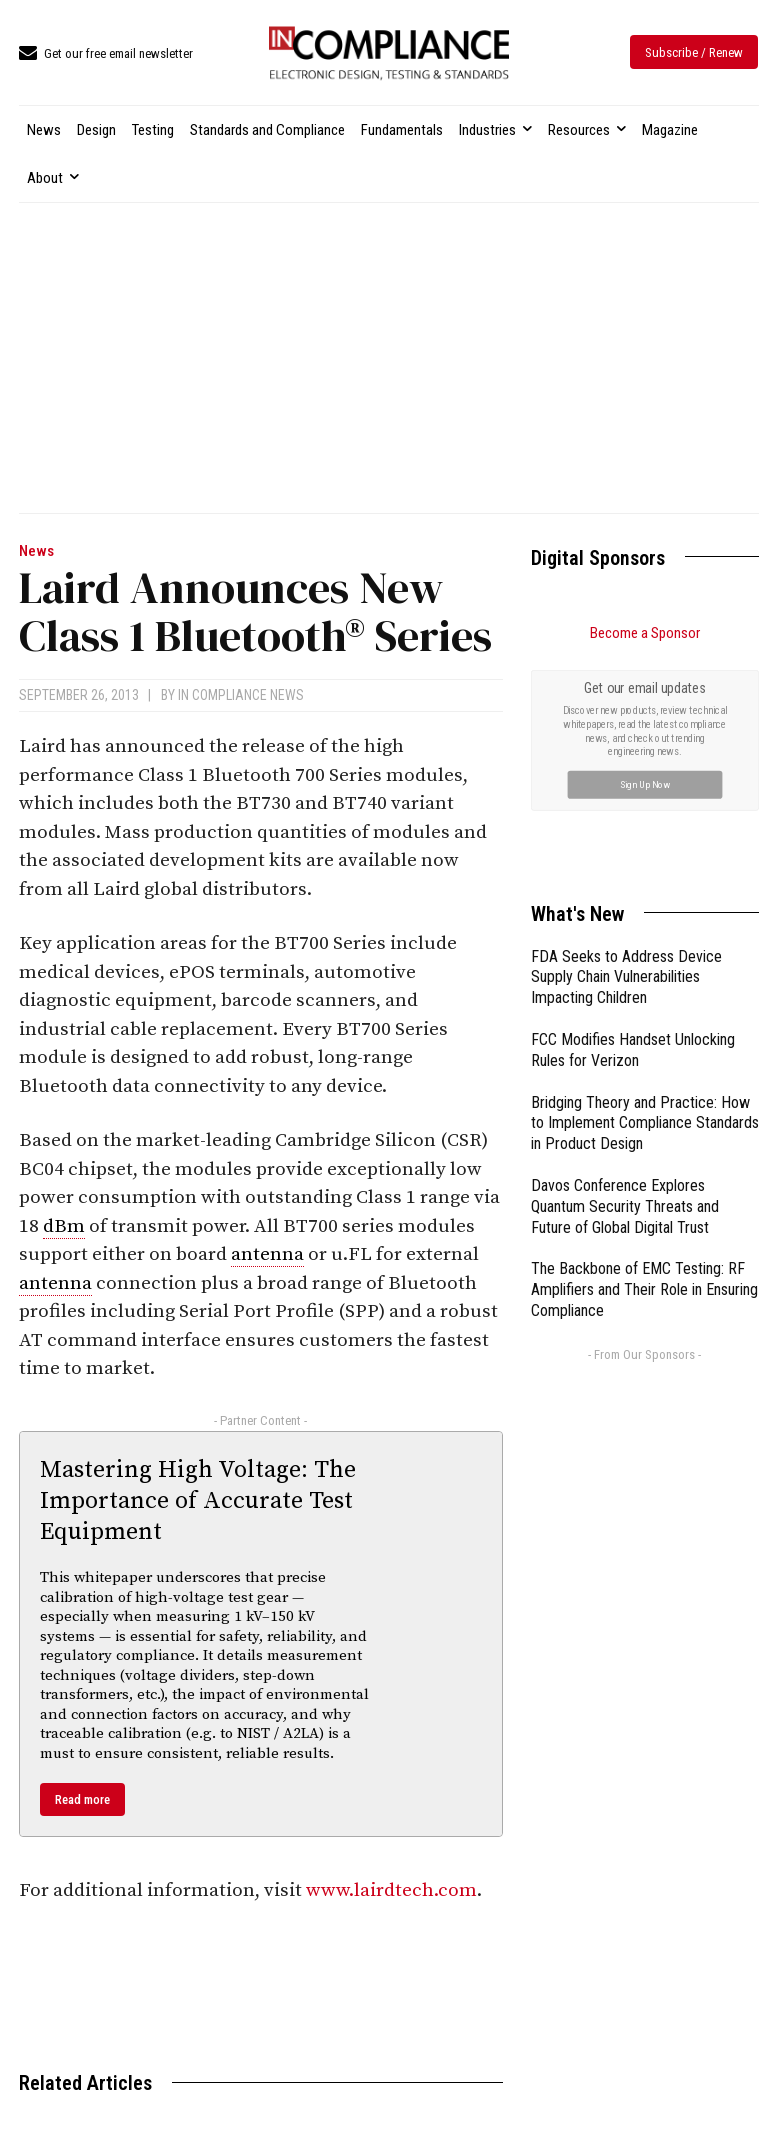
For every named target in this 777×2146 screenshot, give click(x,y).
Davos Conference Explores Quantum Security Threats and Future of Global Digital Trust (625, 1206)
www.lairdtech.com (391, 1890)
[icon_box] (106, 54)
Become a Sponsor (645, 633)
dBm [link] (64, 1226)
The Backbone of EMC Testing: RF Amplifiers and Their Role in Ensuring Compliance (644, 1289)
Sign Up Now (644, 783)
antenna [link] (267, 1254)
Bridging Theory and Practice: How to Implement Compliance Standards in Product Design (645, 1123)
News (36, 551)
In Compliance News (241, 695)
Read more (82, 1799)
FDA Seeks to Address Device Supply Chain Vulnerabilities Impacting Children (626, 977)
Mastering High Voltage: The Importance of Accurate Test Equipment (198, 1501)
